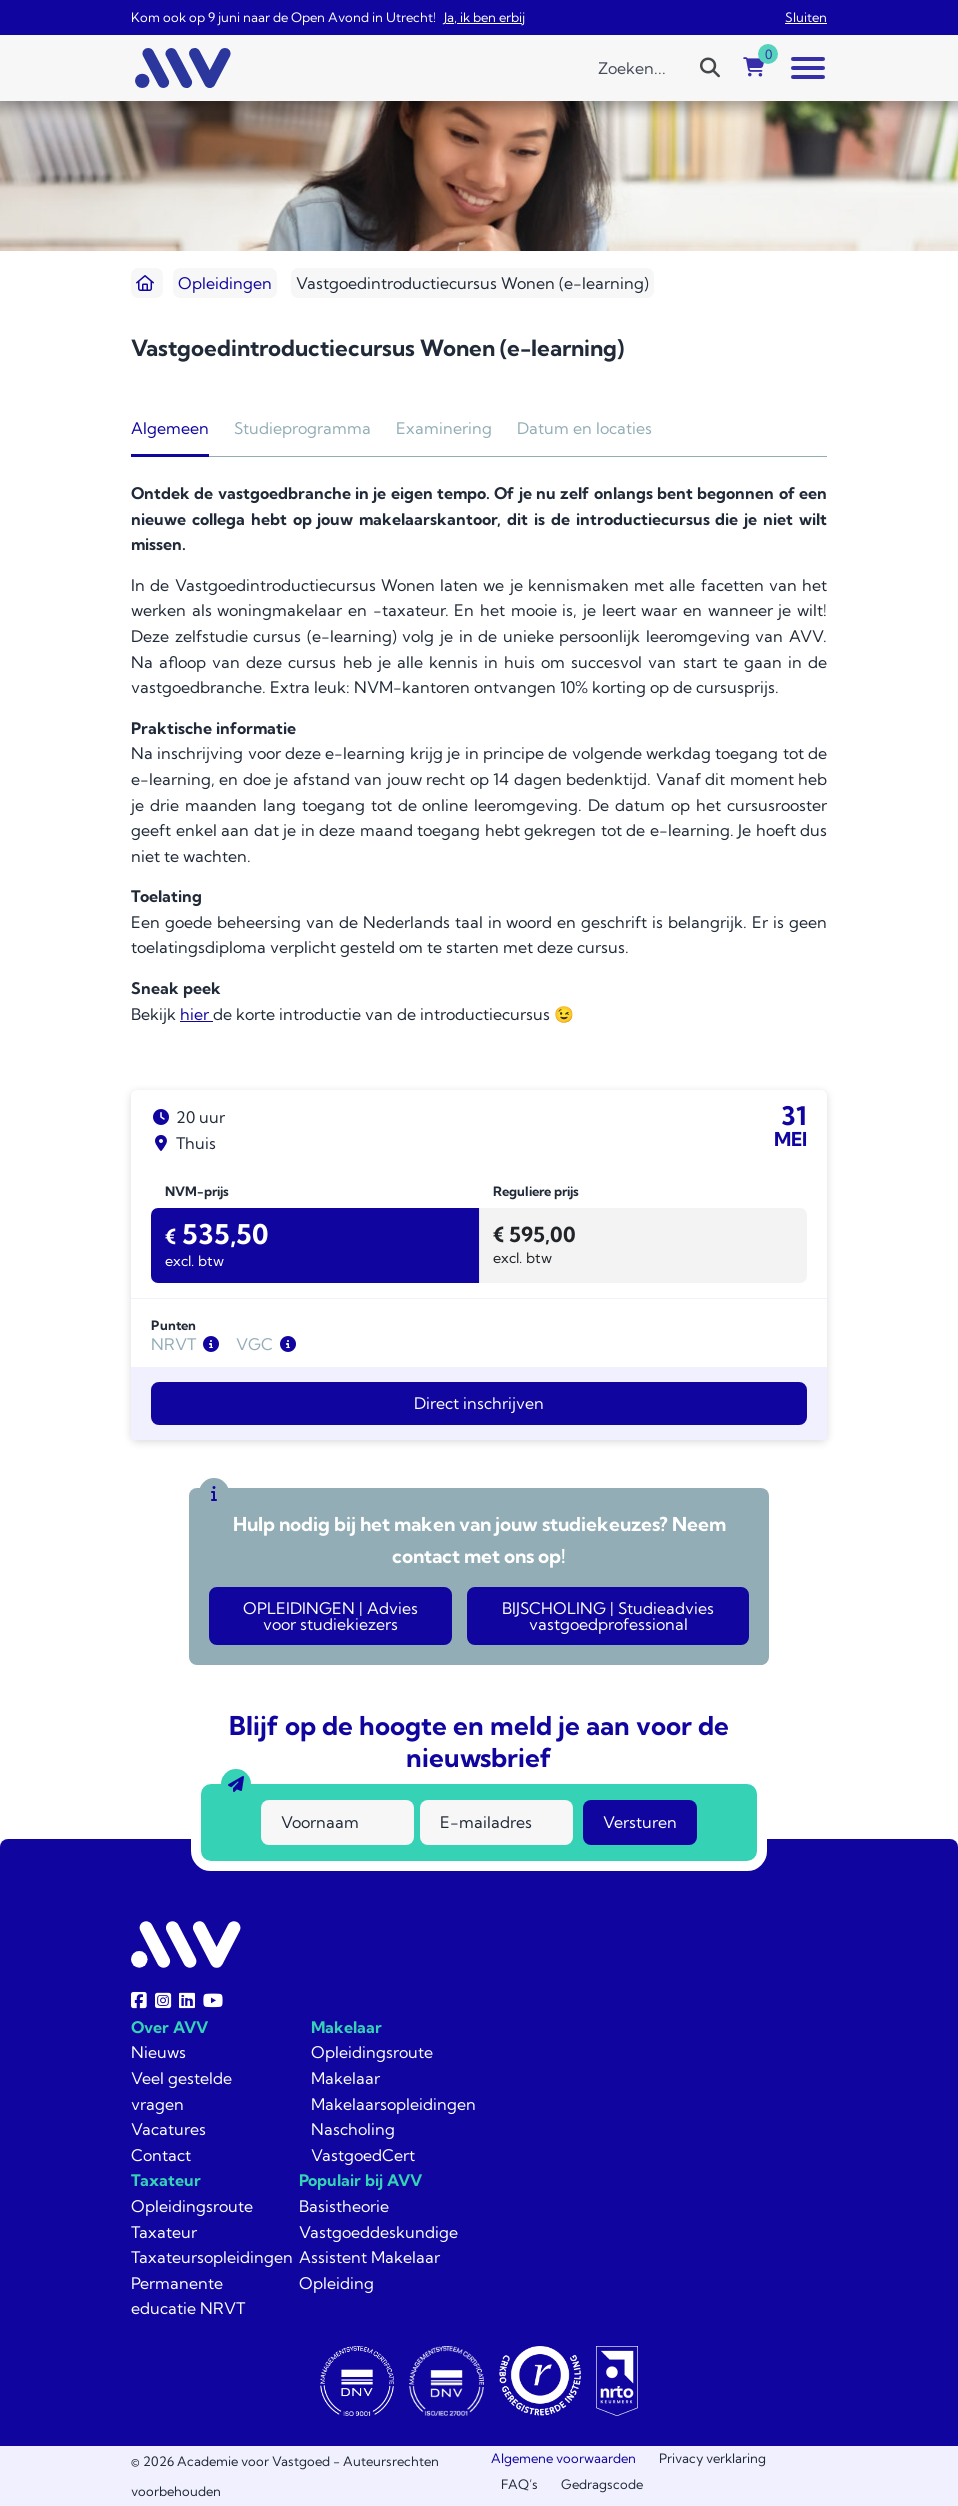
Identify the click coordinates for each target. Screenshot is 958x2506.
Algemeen (170, 428)
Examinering (444, 428)
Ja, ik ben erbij (484, 17)
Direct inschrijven (479, 1403)
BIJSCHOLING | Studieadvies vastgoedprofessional (608, 1616)
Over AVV (169, 2027)
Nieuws (158, 2052)
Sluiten (806, 17)
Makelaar (346, 2027)
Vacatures (168, 2129)
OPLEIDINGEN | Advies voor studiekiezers (330, 1616)
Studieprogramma (302, 428)
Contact (161, 2155)
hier (196, 1014)
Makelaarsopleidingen (393, 2104)
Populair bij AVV (360, 2180)
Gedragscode (602, 2484)
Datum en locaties (584, 428)
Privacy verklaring (712, 2458)
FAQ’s (519, 2484)
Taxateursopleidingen (212, 2257)
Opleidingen (225, 283)
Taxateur (166, 2180)
